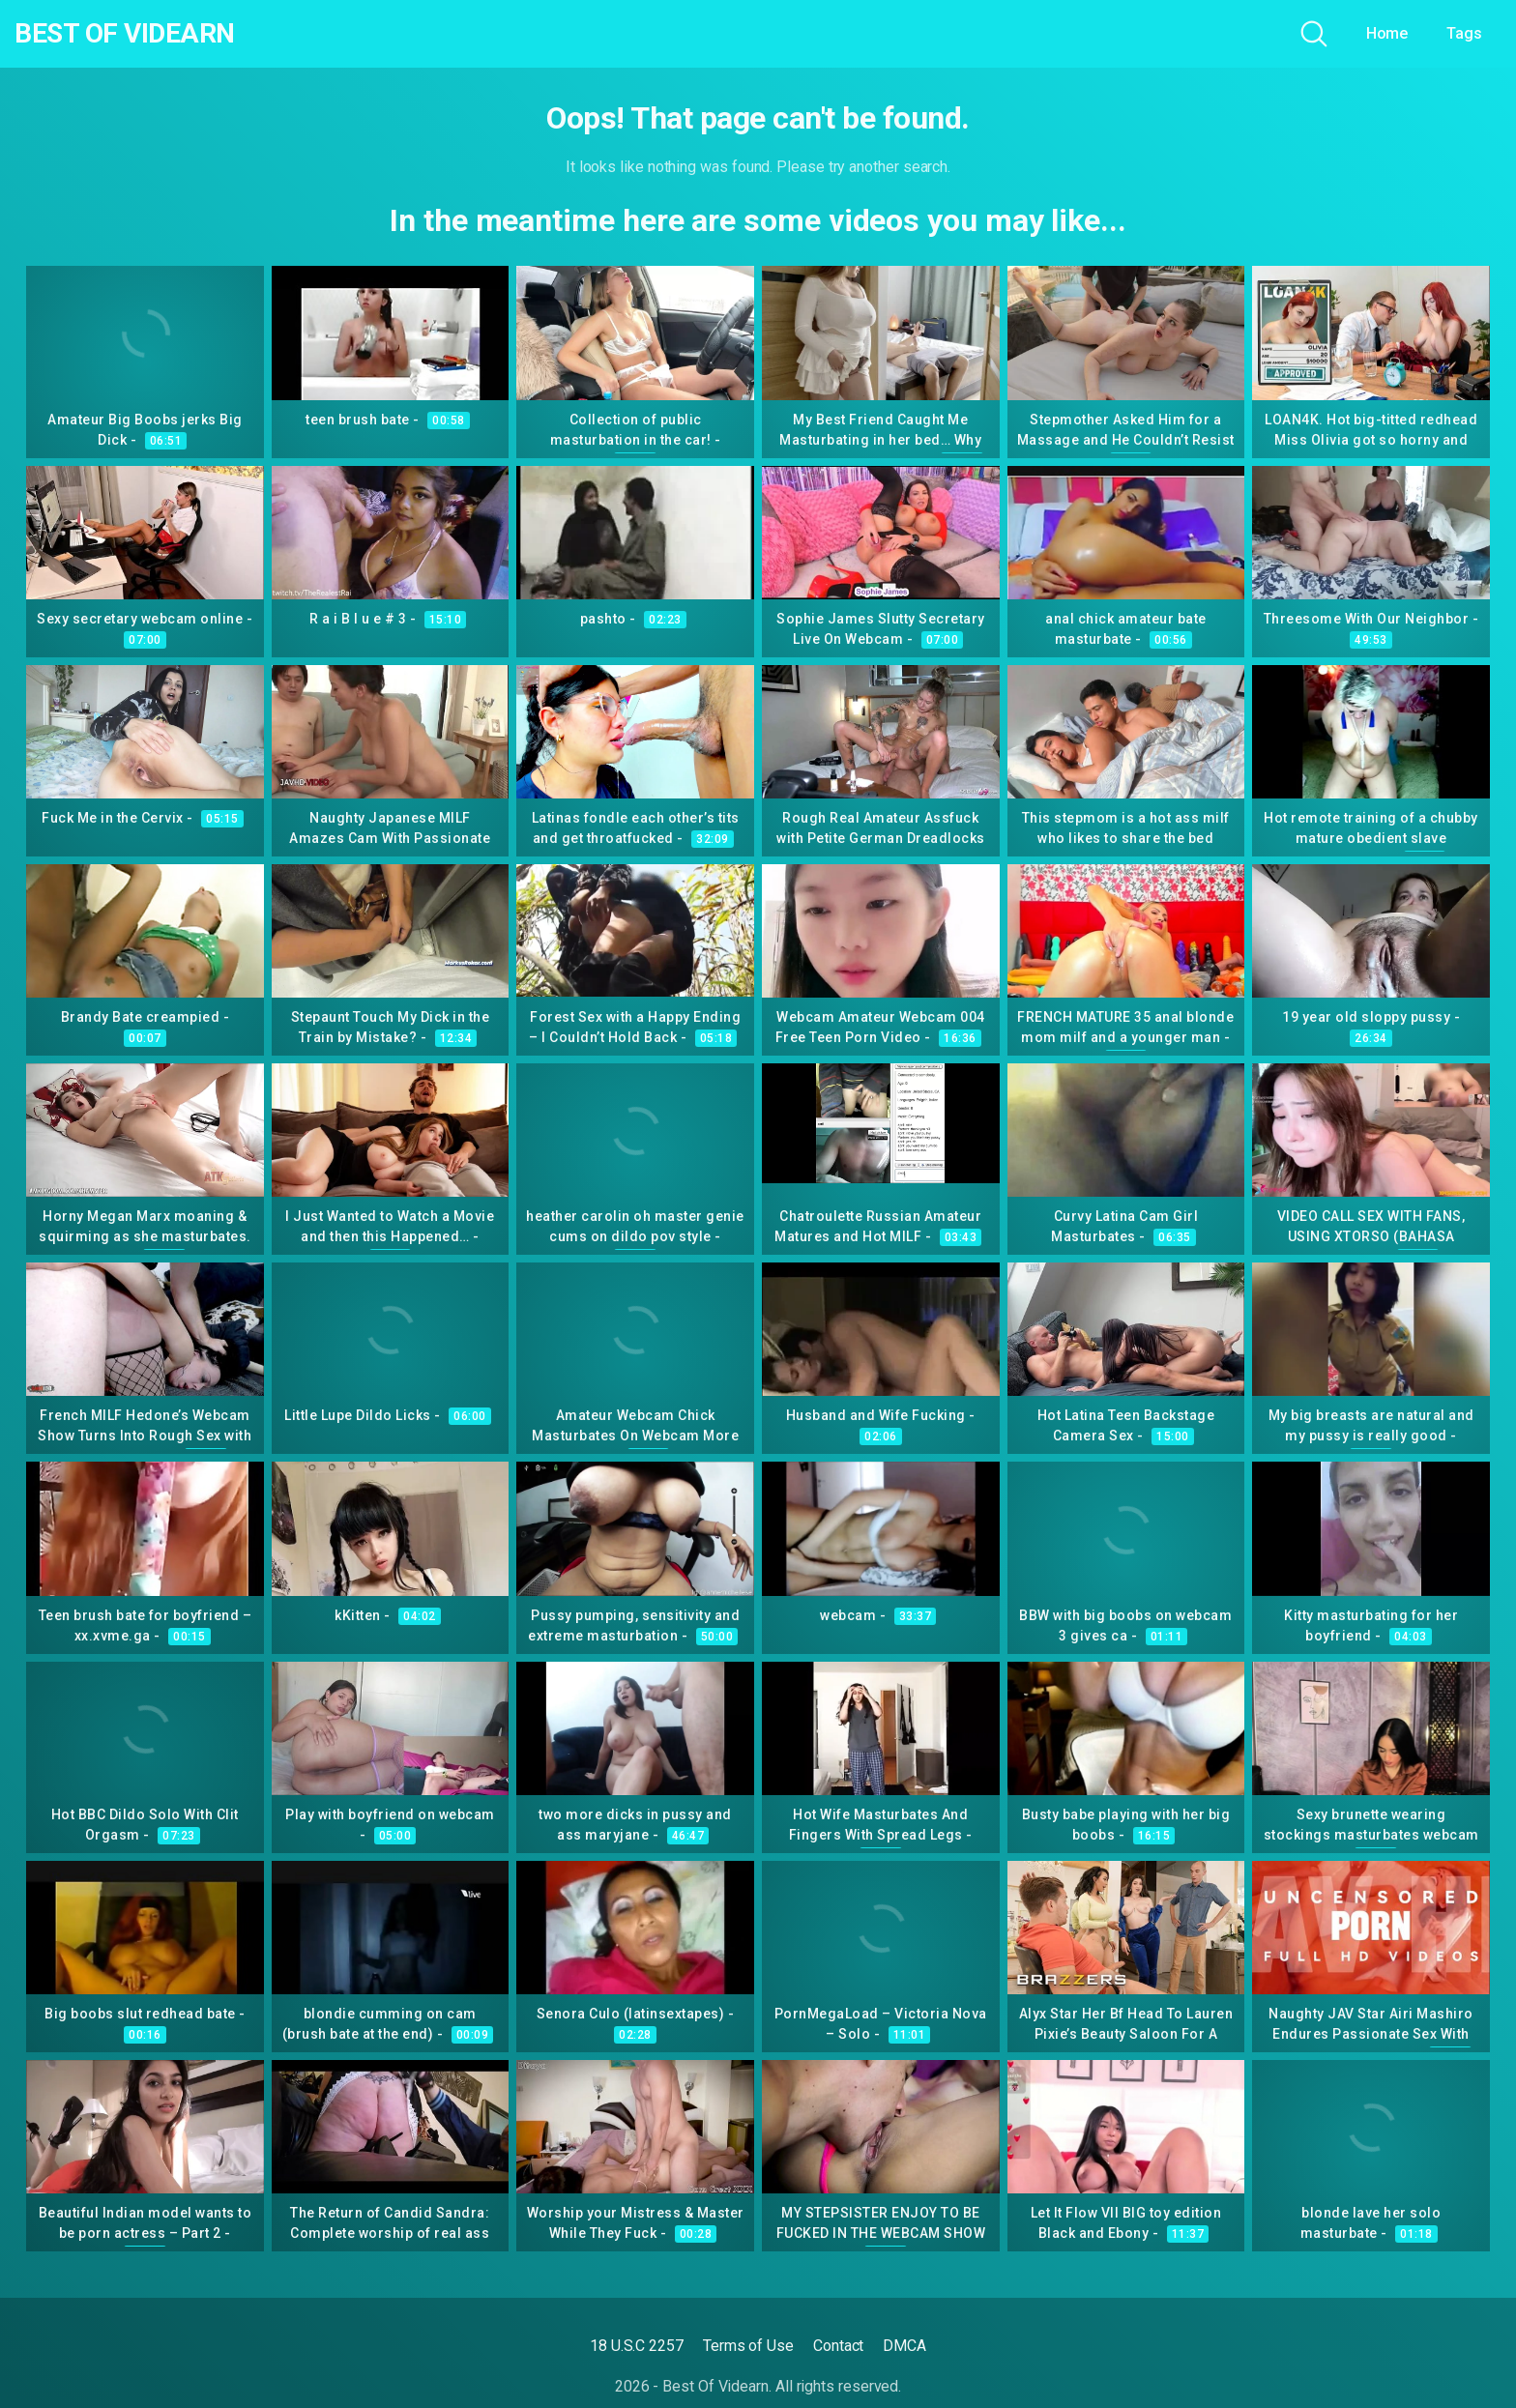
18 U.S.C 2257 (637, 2345)
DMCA (904, 2345)
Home (1387, 33)
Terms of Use (748, 2345)
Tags (1464, 33)
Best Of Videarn (125, 34)
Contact (838, 2345)
